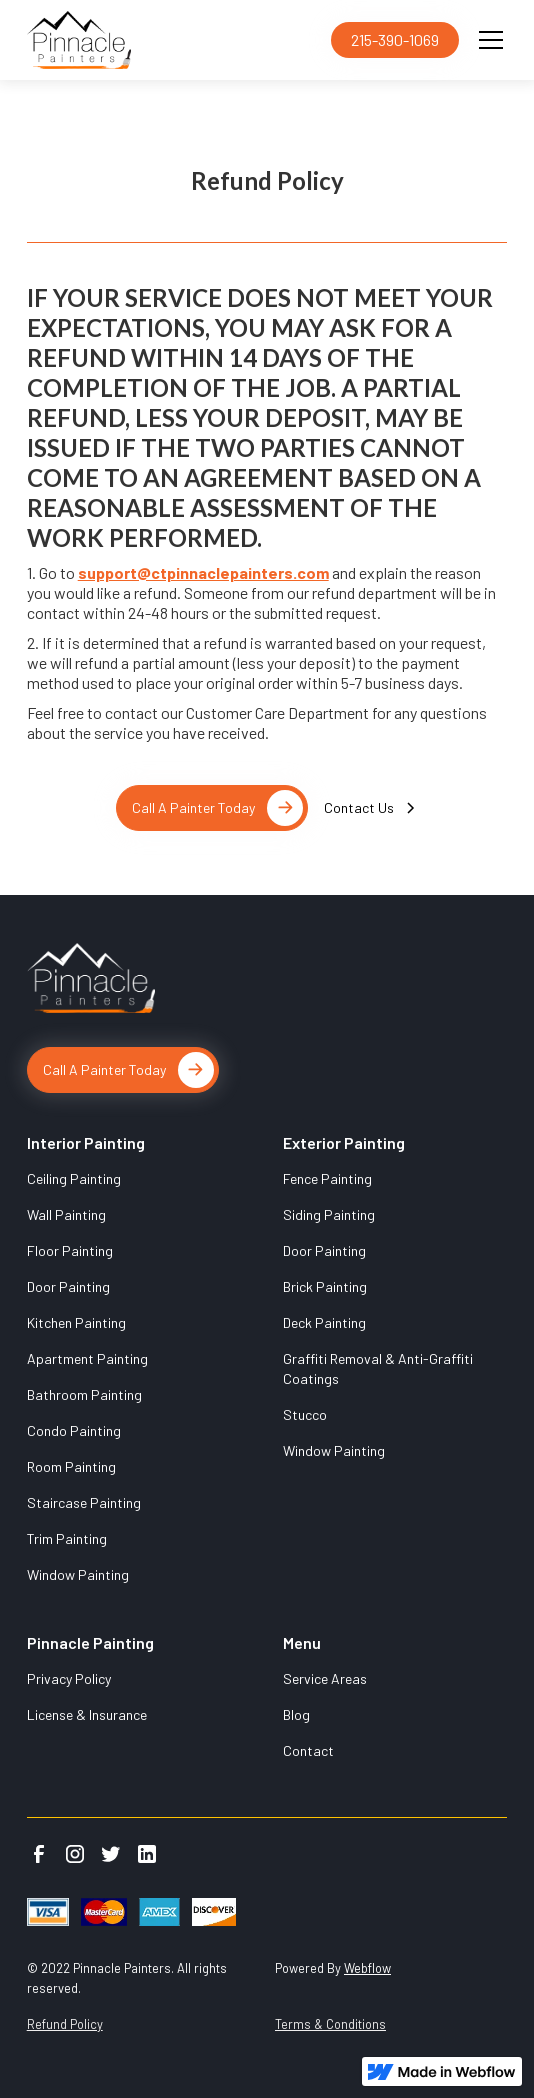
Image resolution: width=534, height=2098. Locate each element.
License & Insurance (87, 1714)
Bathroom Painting (84, 1394)
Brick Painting (325, 1286)
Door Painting (68, 1286)
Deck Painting (324, 1322)
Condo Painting (74, 1430)
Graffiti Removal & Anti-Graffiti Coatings (378, 1368)
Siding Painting (329, 1214)
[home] (175, 39)
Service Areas (325, 1678)
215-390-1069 (395, 39)
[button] (487, 40)
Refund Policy (65, 2024)
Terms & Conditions (330, 2024)
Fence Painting (327, 1178)
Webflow (367, 1968)
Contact (308, 1750)
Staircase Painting (84, 1502)
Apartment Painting (87, 1358)
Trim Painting (67, 1538)
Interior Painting (86, 1142)
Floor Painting (70, 1250)
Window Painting (78, 1574)
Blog (296, 1714)
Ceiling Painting (74, 1178)
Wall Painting (66, 1214)
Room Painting (71, 1466)
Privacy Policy (69, 1678)
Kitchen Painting (76, 1322)
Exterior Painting (344, 1142)
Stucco (305, 1414)
